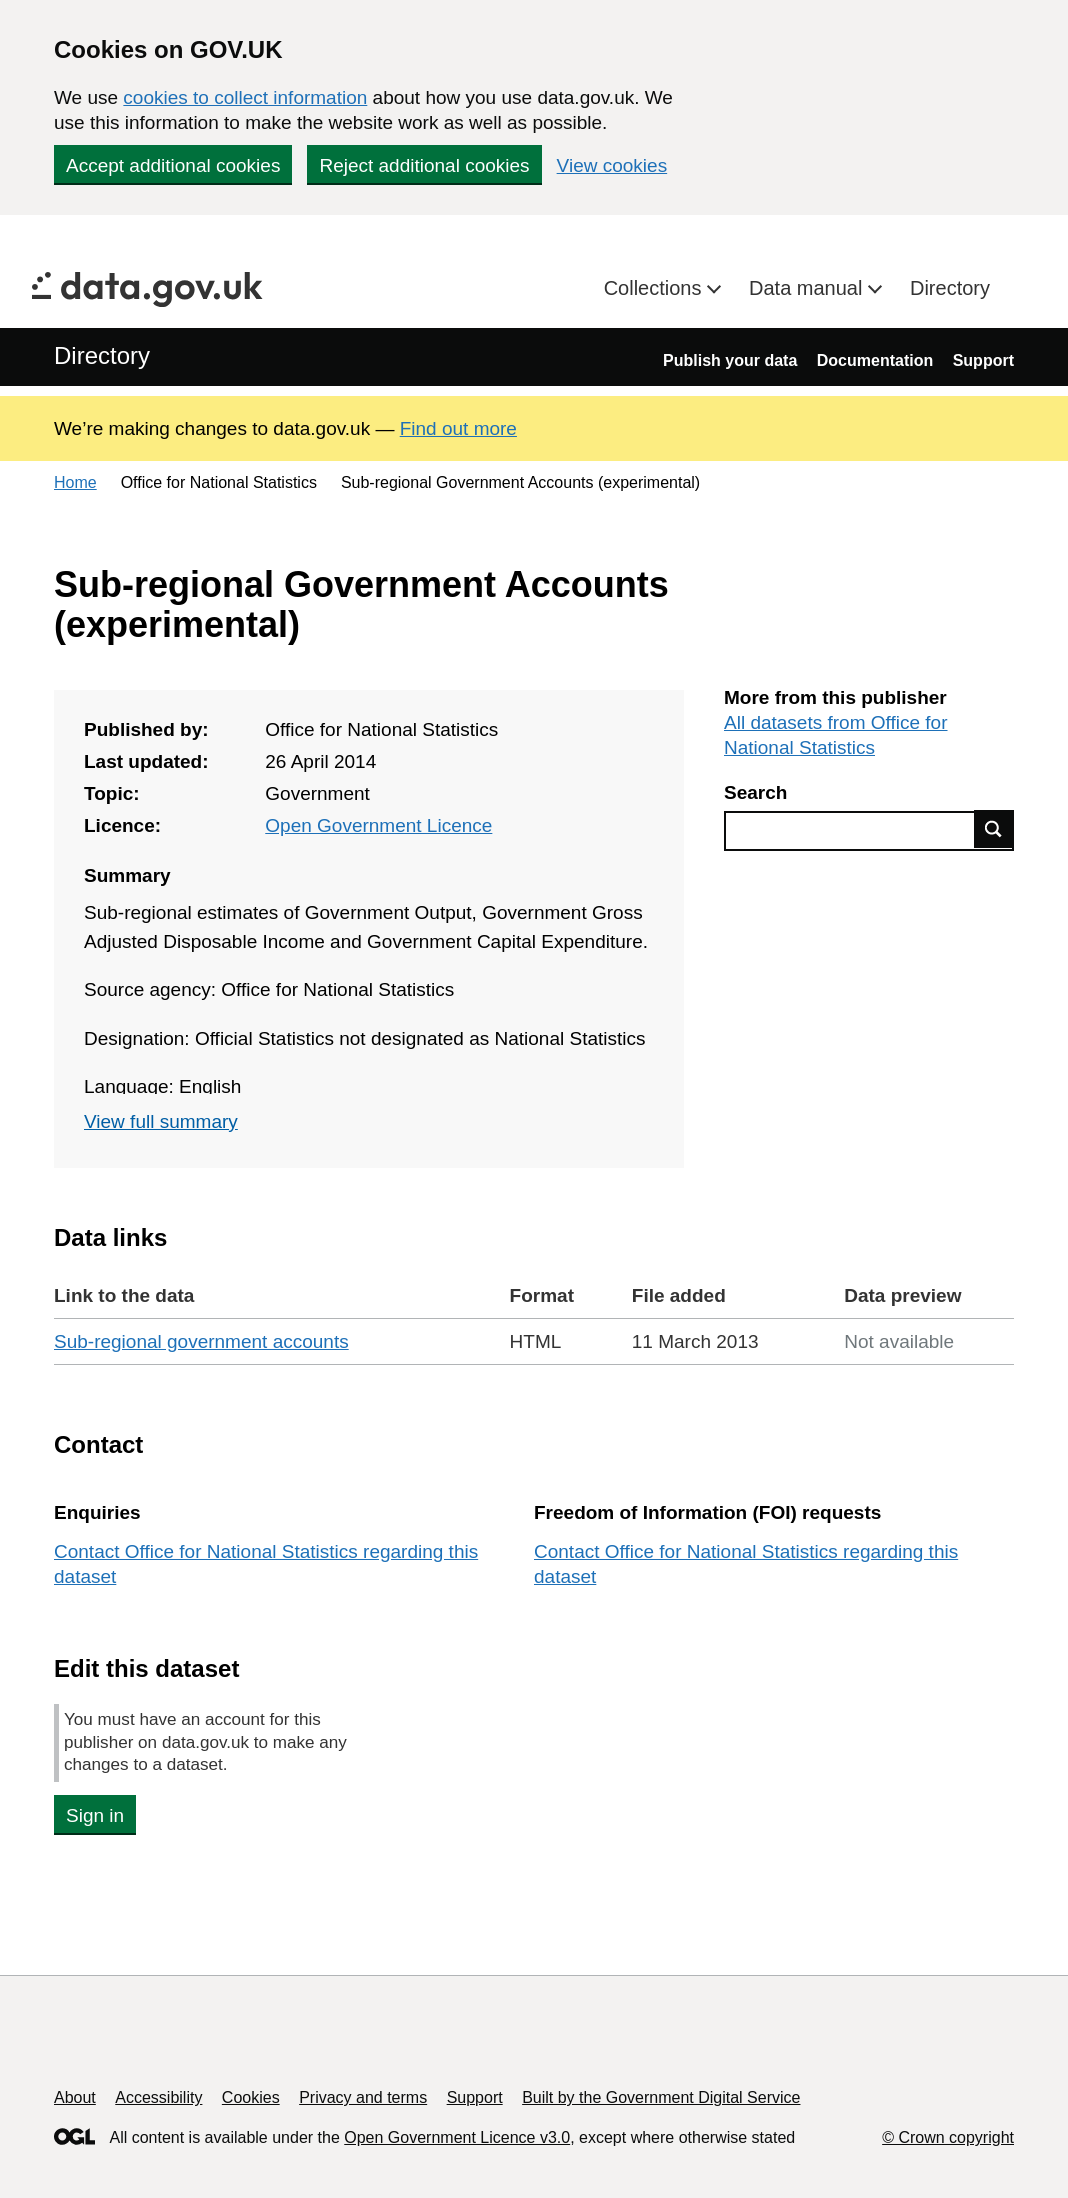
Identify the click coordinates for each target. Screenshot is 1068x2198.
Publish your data (730, 360)
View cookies (612, 165)
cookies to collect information (245, 97)
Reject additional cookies (424, 165)
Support (983, 360)
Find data (994, 829)
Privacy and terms (363, 2097)
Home (75, 482)
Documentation (875, 360)
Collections (655, 288)
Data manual (808, 288)
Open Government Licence (378, 825)
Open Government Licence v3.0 (457, 2137)
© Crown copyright (948, 2137)
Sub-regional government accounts (201, 1341)
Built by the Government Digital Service (661, 2097)
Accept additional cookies (173, 165)
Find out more (458, 428)
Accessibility (158, 2097)
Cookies (251, 2097)
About (75, 2097)
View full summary (161, 1121)
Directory (950, 288)
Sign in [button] (95, 1815)
